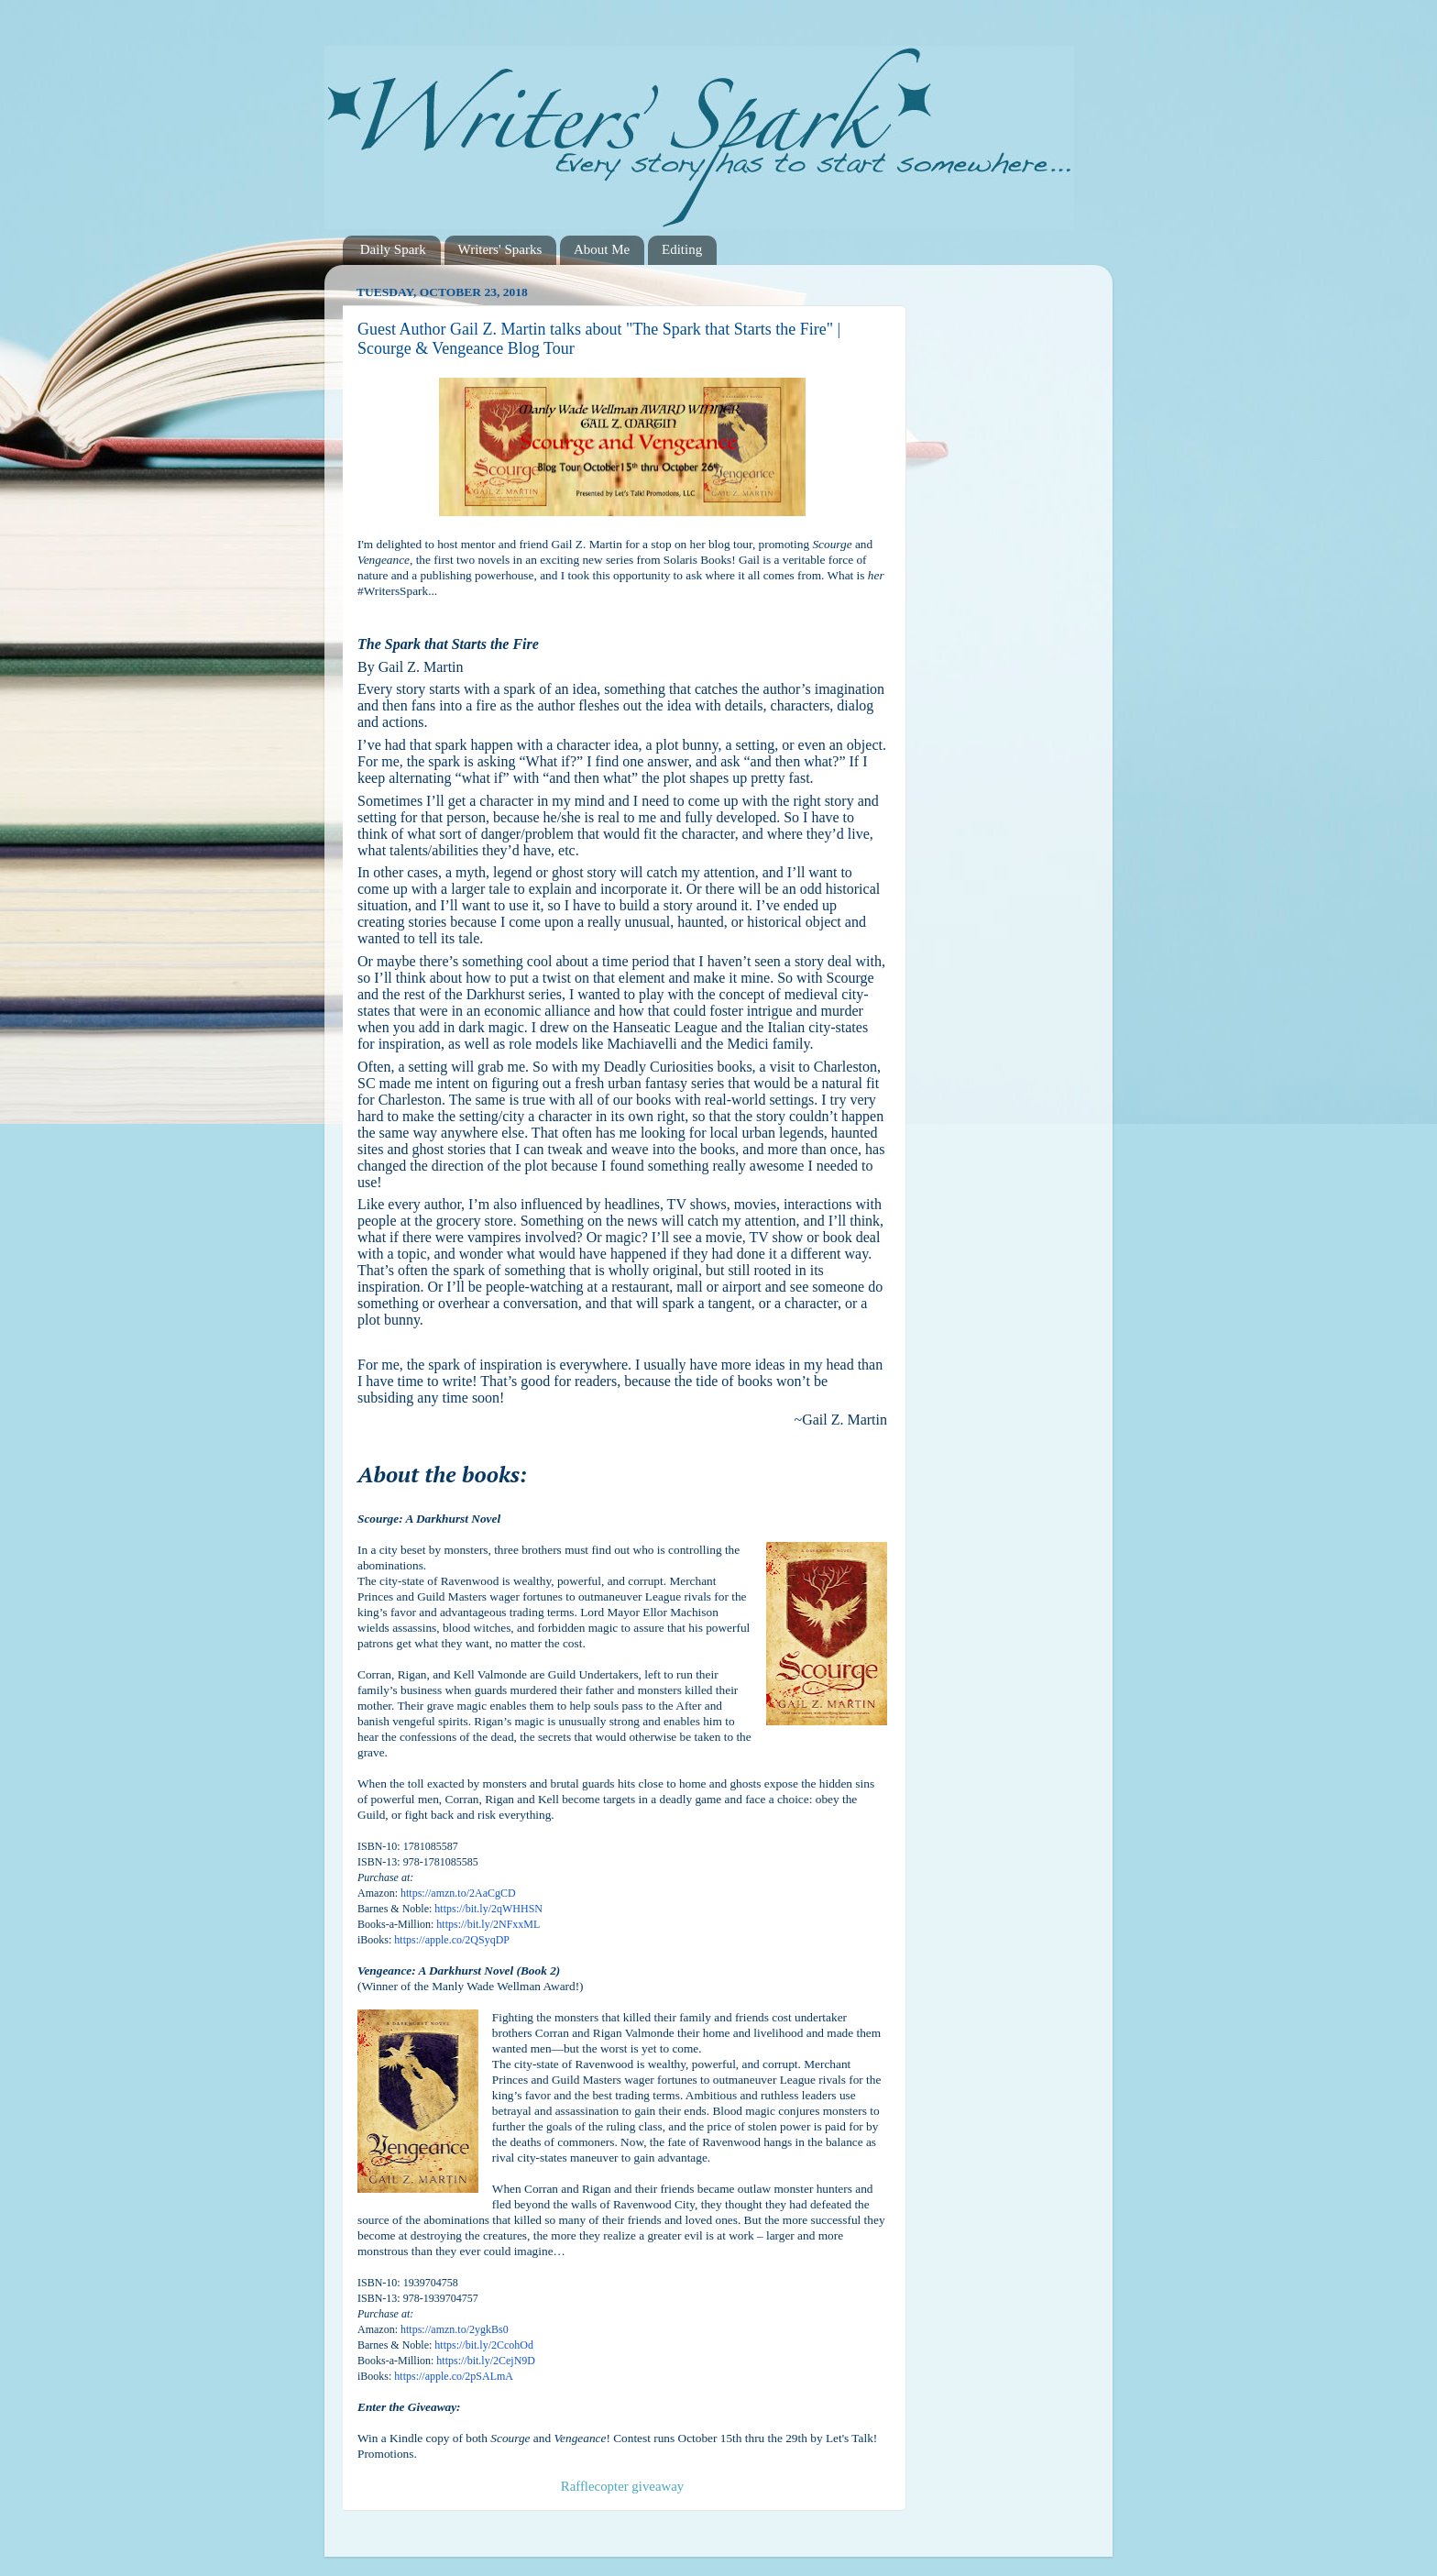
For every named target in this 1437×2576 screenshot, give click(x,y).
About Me (602, 249)
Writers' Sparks (500, 249)
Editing (682, 249)
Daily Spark (393, 249)
